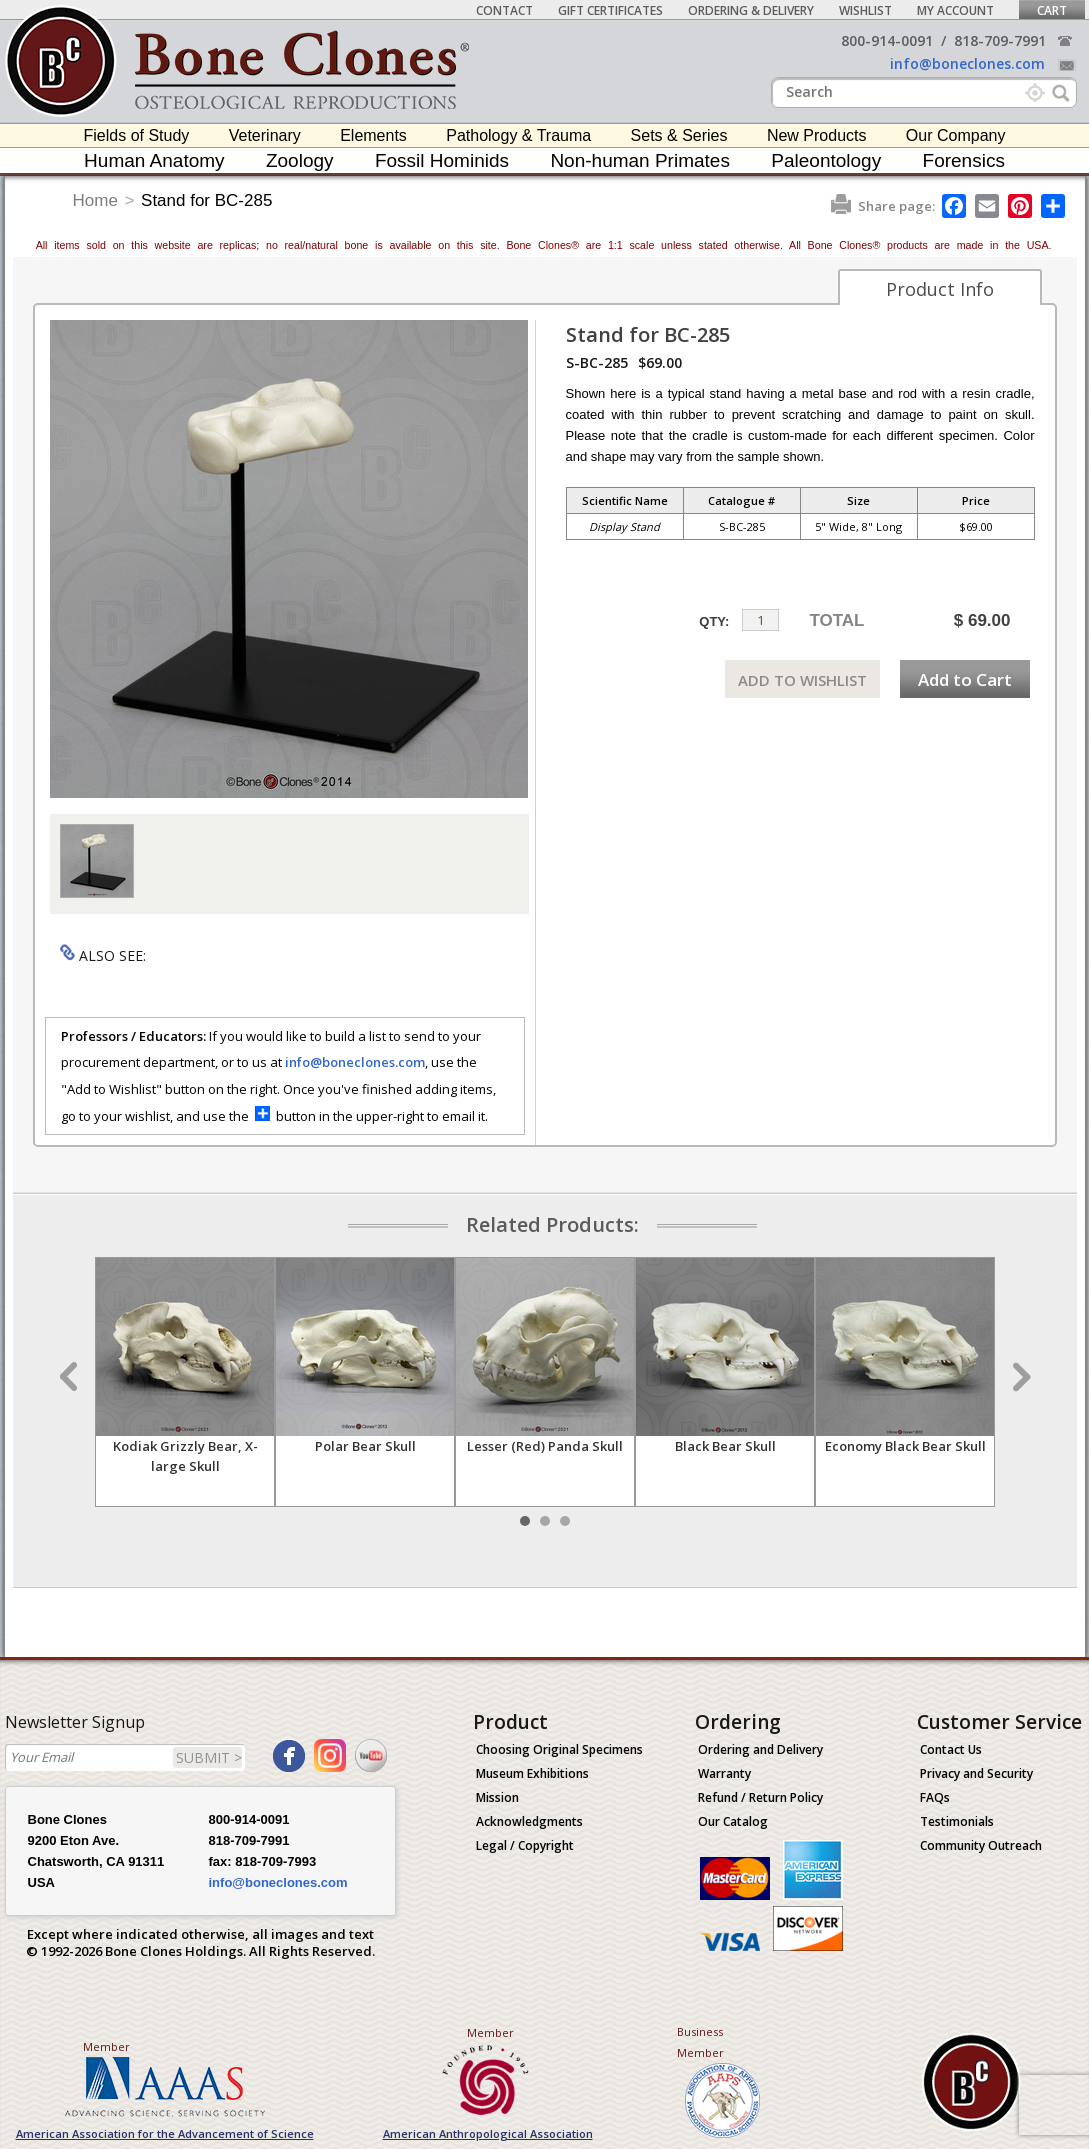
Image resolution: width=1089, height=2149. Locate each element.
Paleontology (826, 160)
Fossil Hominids (442, 160)
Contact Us (951, 1749)
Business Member (700, 2042)
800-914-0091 (887, 40)
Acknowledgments (529, 1821)
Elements (373, 135)
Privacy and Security (976, 1773)
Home (95, 200)
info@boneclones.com (967, 63)
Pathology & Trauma (518, 135)
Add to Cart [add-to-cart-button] (965, 679)
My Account (955, 10)
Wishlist (865, 10)
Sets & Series (679, 135)
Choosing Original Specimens (559, 1749)
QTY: (714, 621)
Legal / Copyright (525, 1845)
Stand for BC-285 (206, 200)
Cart (1052, 10)
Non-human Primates (640, 160)
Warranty (724, 1773)
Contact (504, 10)
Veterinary (265, 135)
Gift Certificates (610, 10)
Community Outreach (981, 1845)
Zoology (300, 160)
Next (1019, 1377)
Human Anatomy (154, 160)
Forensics (964, 160)
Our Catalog (733, 1821)
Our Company (956, 135)
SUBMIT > (209, 1757)
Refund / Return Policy (760, 1797)
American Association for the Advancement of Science (165, 2133)
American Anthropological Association (488, 2133)
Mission (497, 1797)
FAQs (935, 1797)
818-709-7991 (1000, 40)
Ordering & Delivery (751, 10)
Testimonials (957, 1821)
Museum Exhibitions (532, 1773)
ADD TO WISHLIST (802, 680)
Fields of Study (137, 135)
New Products (817, 135)
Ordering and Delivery (760, 1749)
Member (106, 2046)
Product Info (940, 289)
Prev (71, 1377)
